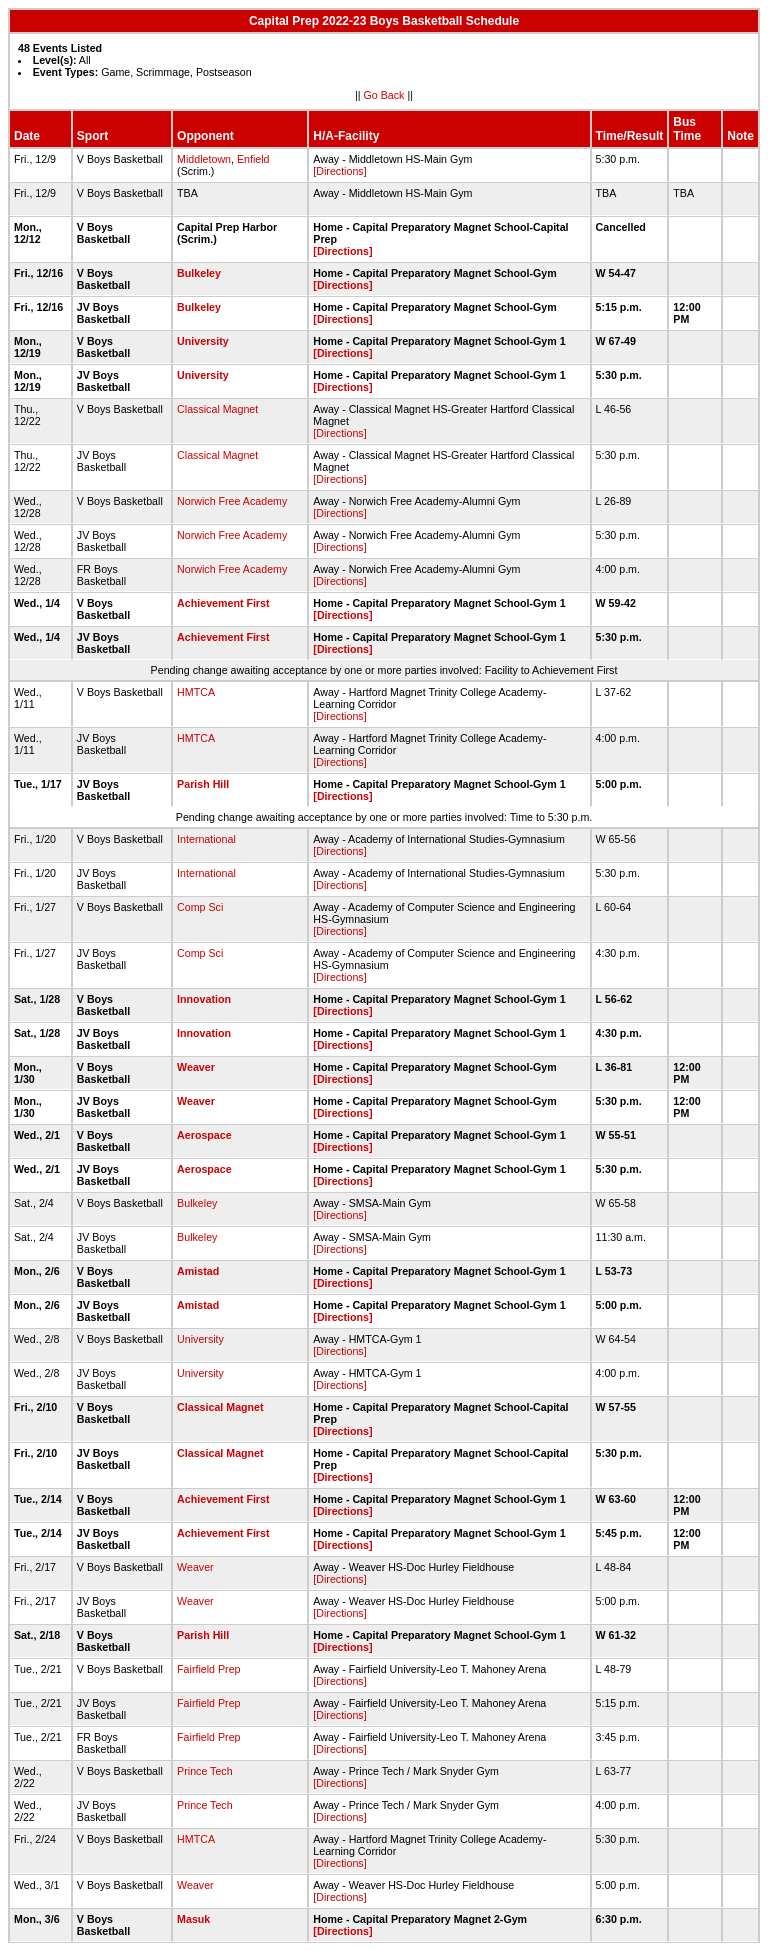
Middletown (204, 159)
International (206, 839)
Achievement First (223, 603)
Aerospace (204, 1135)
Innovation (204, 999)
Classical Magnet (217, 409)
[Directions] (339, 171)
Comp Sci (200, 907)
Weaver (196, 1067)
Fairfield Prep (208, 1669)
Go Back (384, 95)
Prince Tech (204, 1771)
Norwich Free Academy (232, 501)
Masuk (193, 1919)
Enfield (253, 159)
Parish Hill (203, 784)
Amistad (198, 1271)
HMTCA (195, 692)
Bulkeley (199, 273)
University (203, 341)
